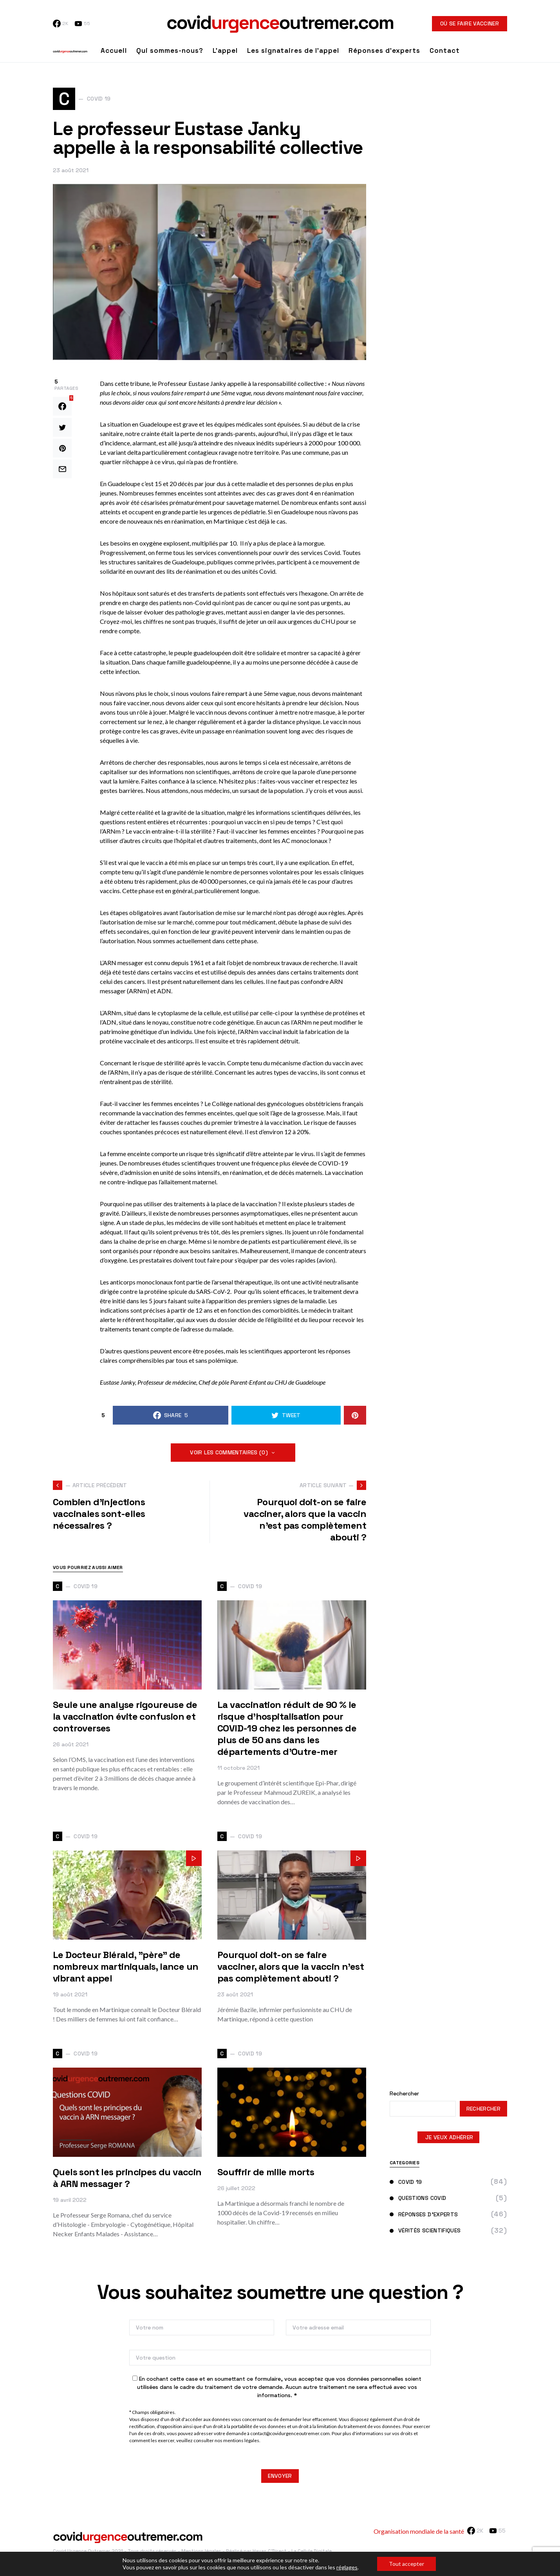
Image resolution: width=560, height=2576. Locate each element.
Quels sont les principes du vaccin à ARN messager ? (127, 2180)
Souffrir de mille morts (265, 2175)
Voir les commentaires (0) (229, 1455)
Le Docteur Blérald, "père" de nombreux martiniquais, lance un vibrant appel (125, 1969)
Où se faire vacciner (469, 23)
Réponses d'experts (424, 2216)
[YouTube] (82, 23)
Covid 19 (406, 2184)
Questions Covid (418, 2200)
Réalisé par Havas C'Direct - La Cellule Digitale (279, 2554)
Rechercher (404, 2096)
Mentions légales (201, 2554)
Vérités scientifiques (425, 2233)
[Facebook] (60, 23)
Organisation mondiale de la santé (419, 2534)
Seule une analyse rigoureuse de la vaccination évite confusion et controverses (125, 1719)
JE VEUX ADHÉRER (448, 2140)
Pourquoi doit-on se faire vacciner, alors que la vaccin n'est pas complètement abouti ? (290, 1969)
